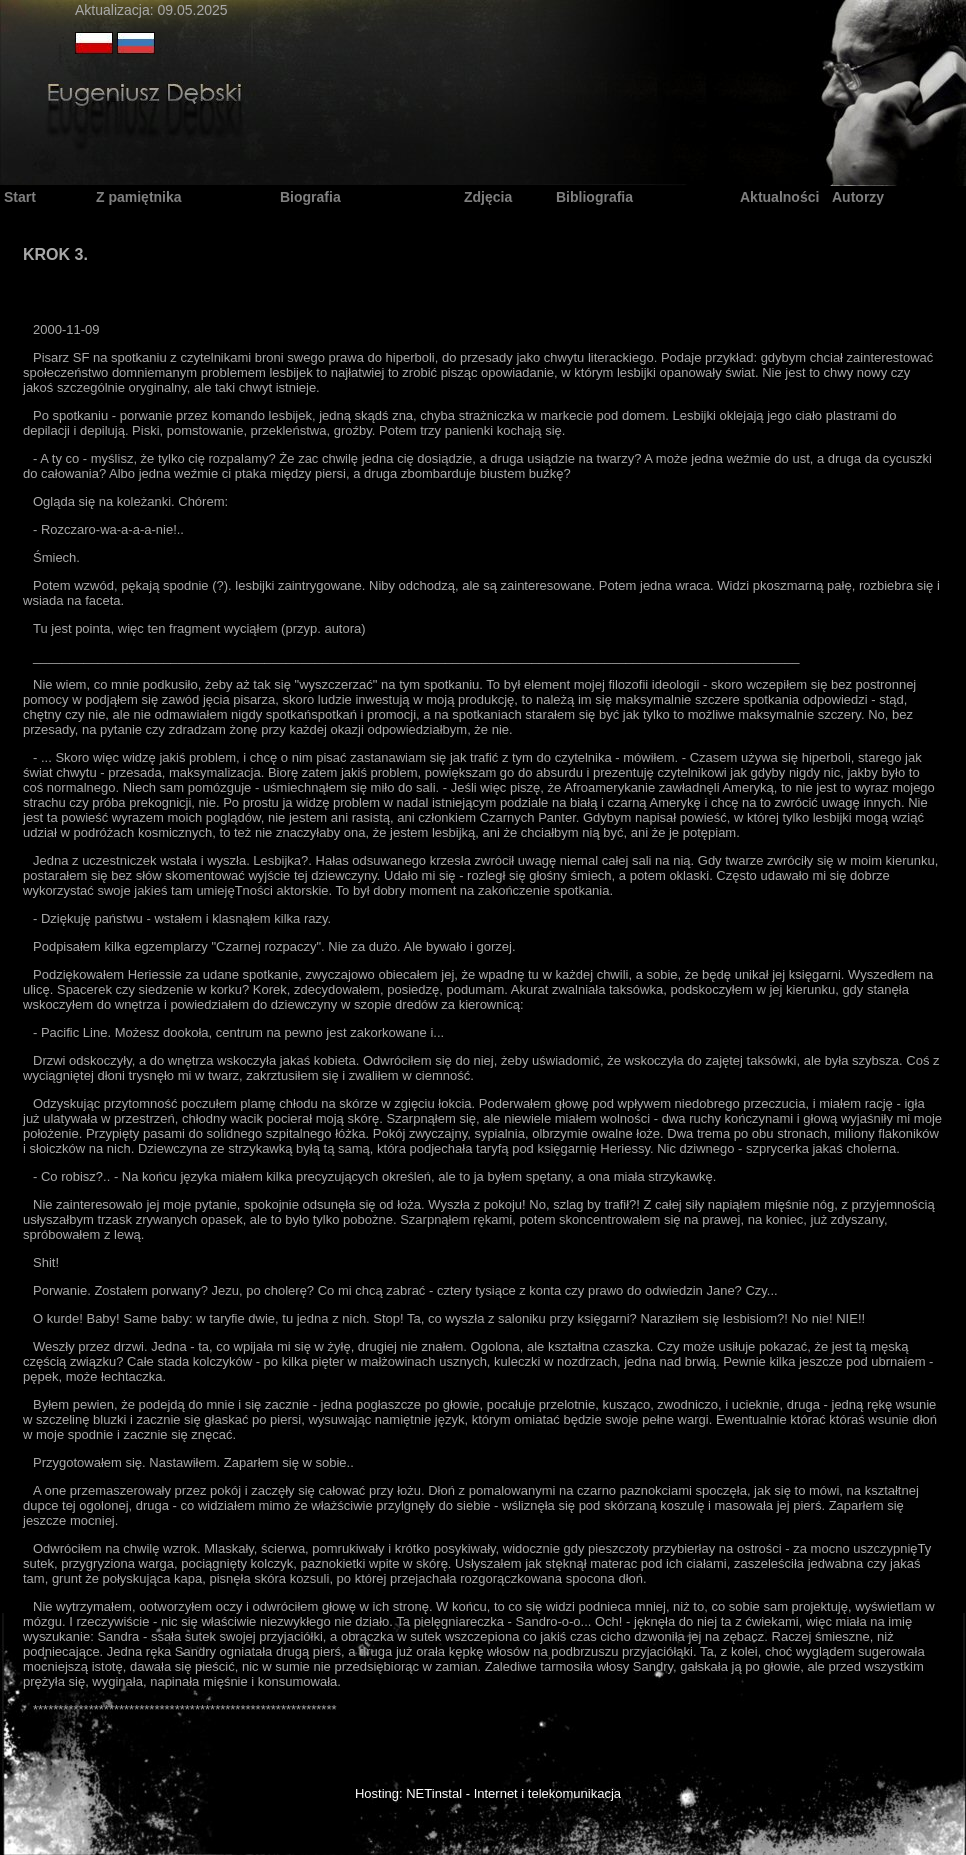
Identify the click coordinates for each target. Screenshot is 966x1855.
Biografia (310, 197)
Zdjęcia (488, 197)
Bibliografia (594, 197)
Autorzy (858, 197)
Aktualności (779, 197)
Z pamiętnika (139, 197)
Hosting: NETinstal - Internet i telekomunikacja (488, 1793)
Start (20, 197)
